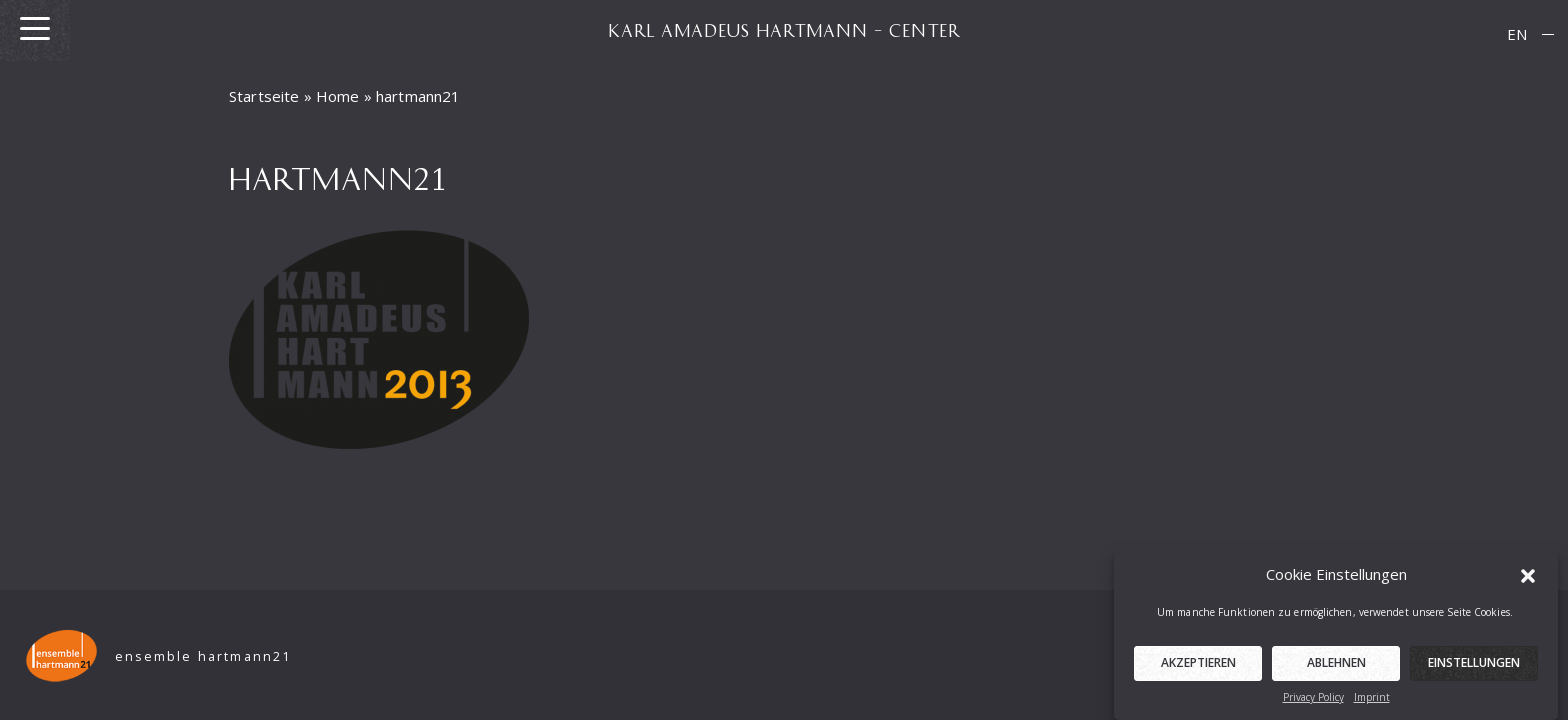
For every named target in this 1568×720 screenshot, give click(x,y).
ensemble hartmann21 (203, 656)
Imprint (1372, 702)
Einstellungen (1474, 667)
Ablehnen (1336, 667)
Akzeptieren (1198, 667)
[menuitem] (1517, 34)
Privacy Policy (1313, 702)
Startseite (264, 96)
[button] (1528, 579)
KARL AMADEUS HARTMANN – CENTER (784, 30)
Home (338, 96)
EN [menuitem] (1517, 34)
